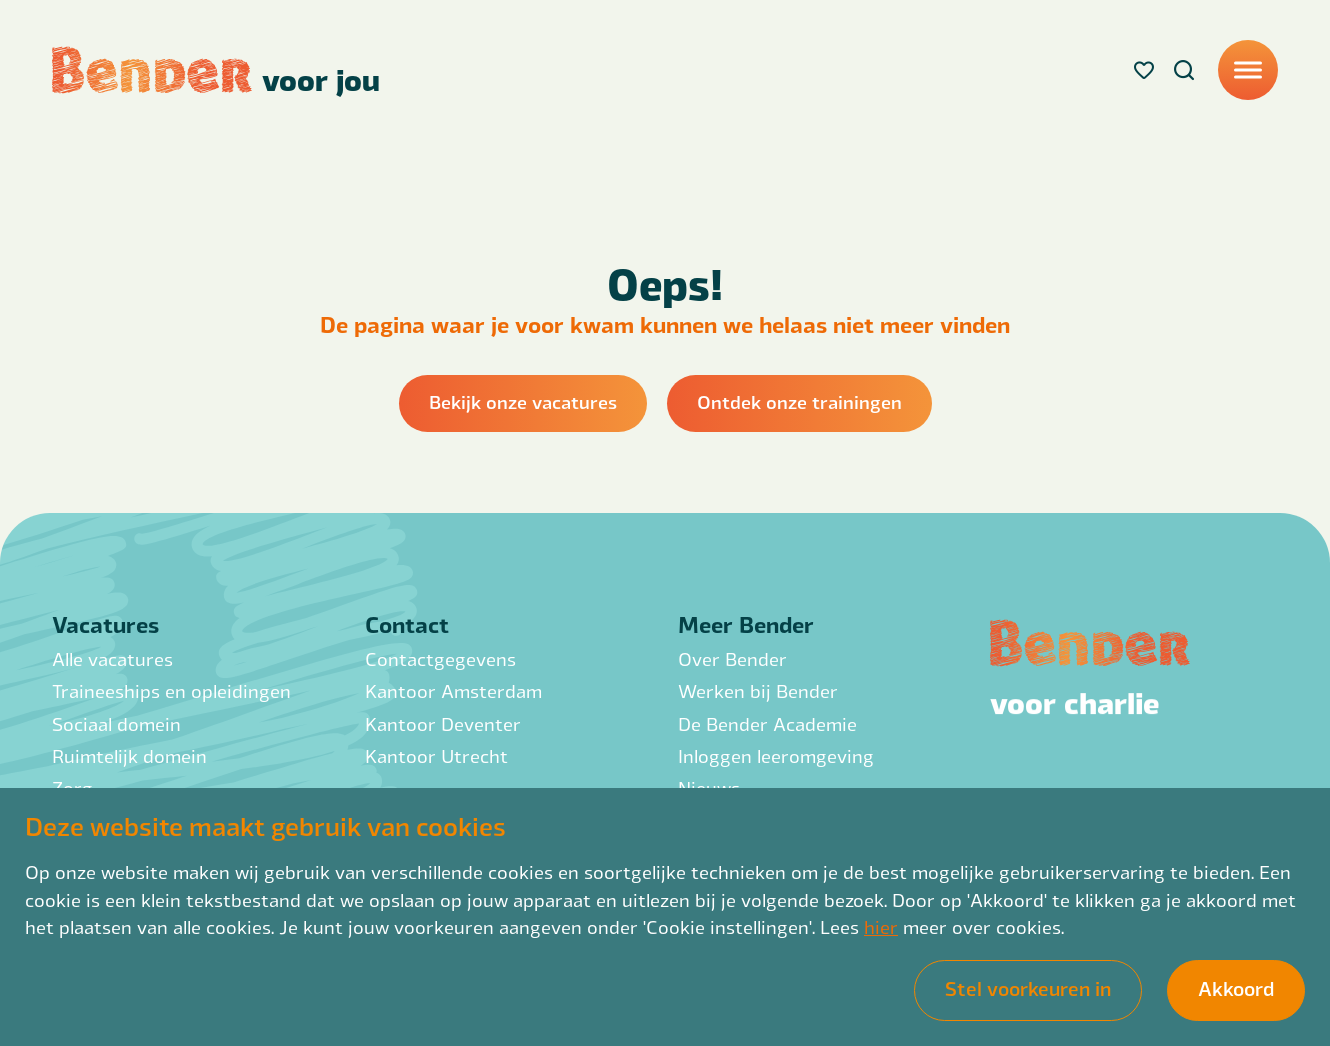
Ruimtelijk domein (129, 755)
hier (881, 926)
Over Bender (732, 658)
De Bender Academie (767, 723)
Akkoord (1236, 988)
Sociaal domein (116, 723)
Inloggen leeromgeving (776, 755)
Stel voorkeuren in (1028, 988)
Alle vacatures (112, 658)
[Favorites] (1144, 70)
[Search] (1184, 70)
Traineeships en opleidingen (171, 690)
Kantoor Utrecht (436, 755)
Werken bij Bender (758, 690)
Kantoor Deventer (443, 723)
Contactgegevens (440, 658)
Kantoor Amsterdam (453, 690)
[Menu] (1248, 70)
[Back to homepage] (216, 70)
